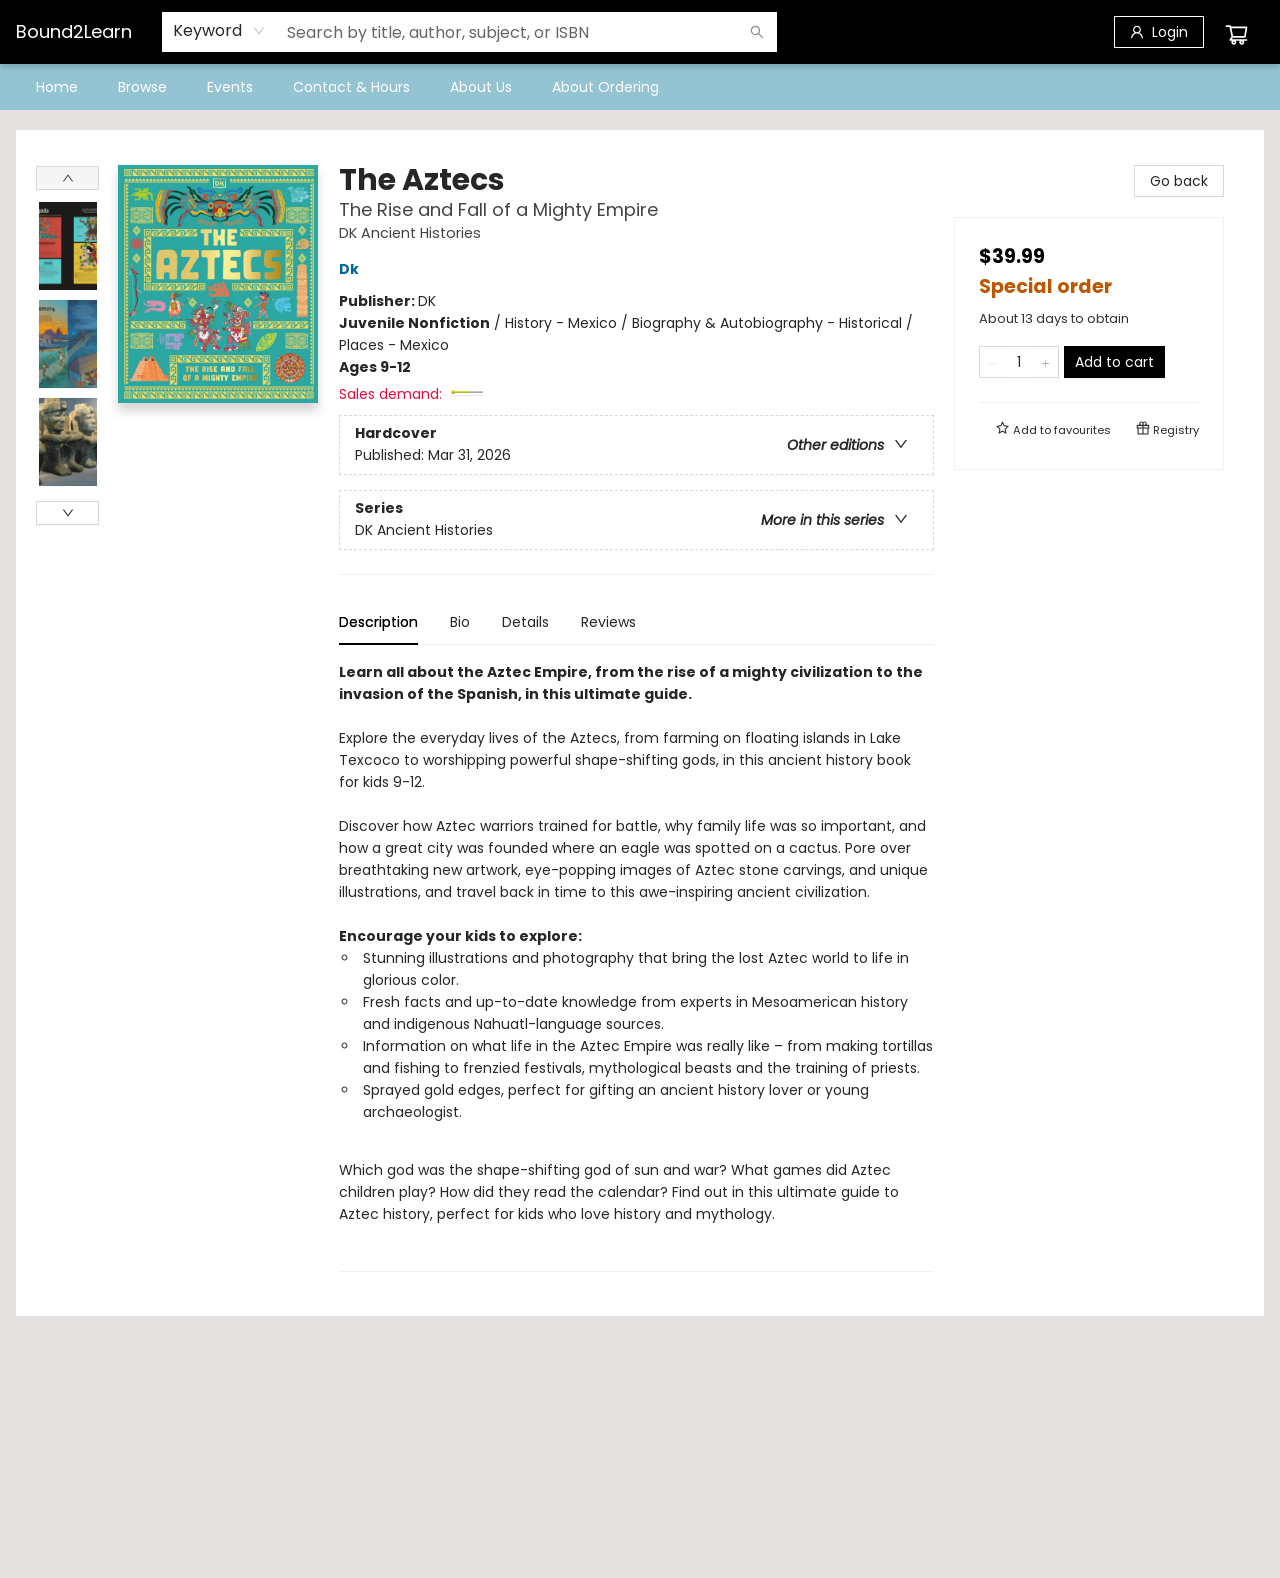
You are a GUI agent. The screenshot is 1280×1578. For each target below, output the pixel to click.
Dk (352, 269)
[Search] (757, 32)
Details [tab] (525, 622)
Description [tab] (378, 622)
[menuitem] (57, 87)
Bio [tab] (460, 622)
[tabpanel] (636, 966)
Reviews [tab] (608, 622)
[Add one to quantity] (1045, 362)
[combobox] (219, 31)
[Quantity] (1019, 362)
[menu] (640, 87)
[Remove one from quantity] (992, 362)
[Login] (1159, 32)
